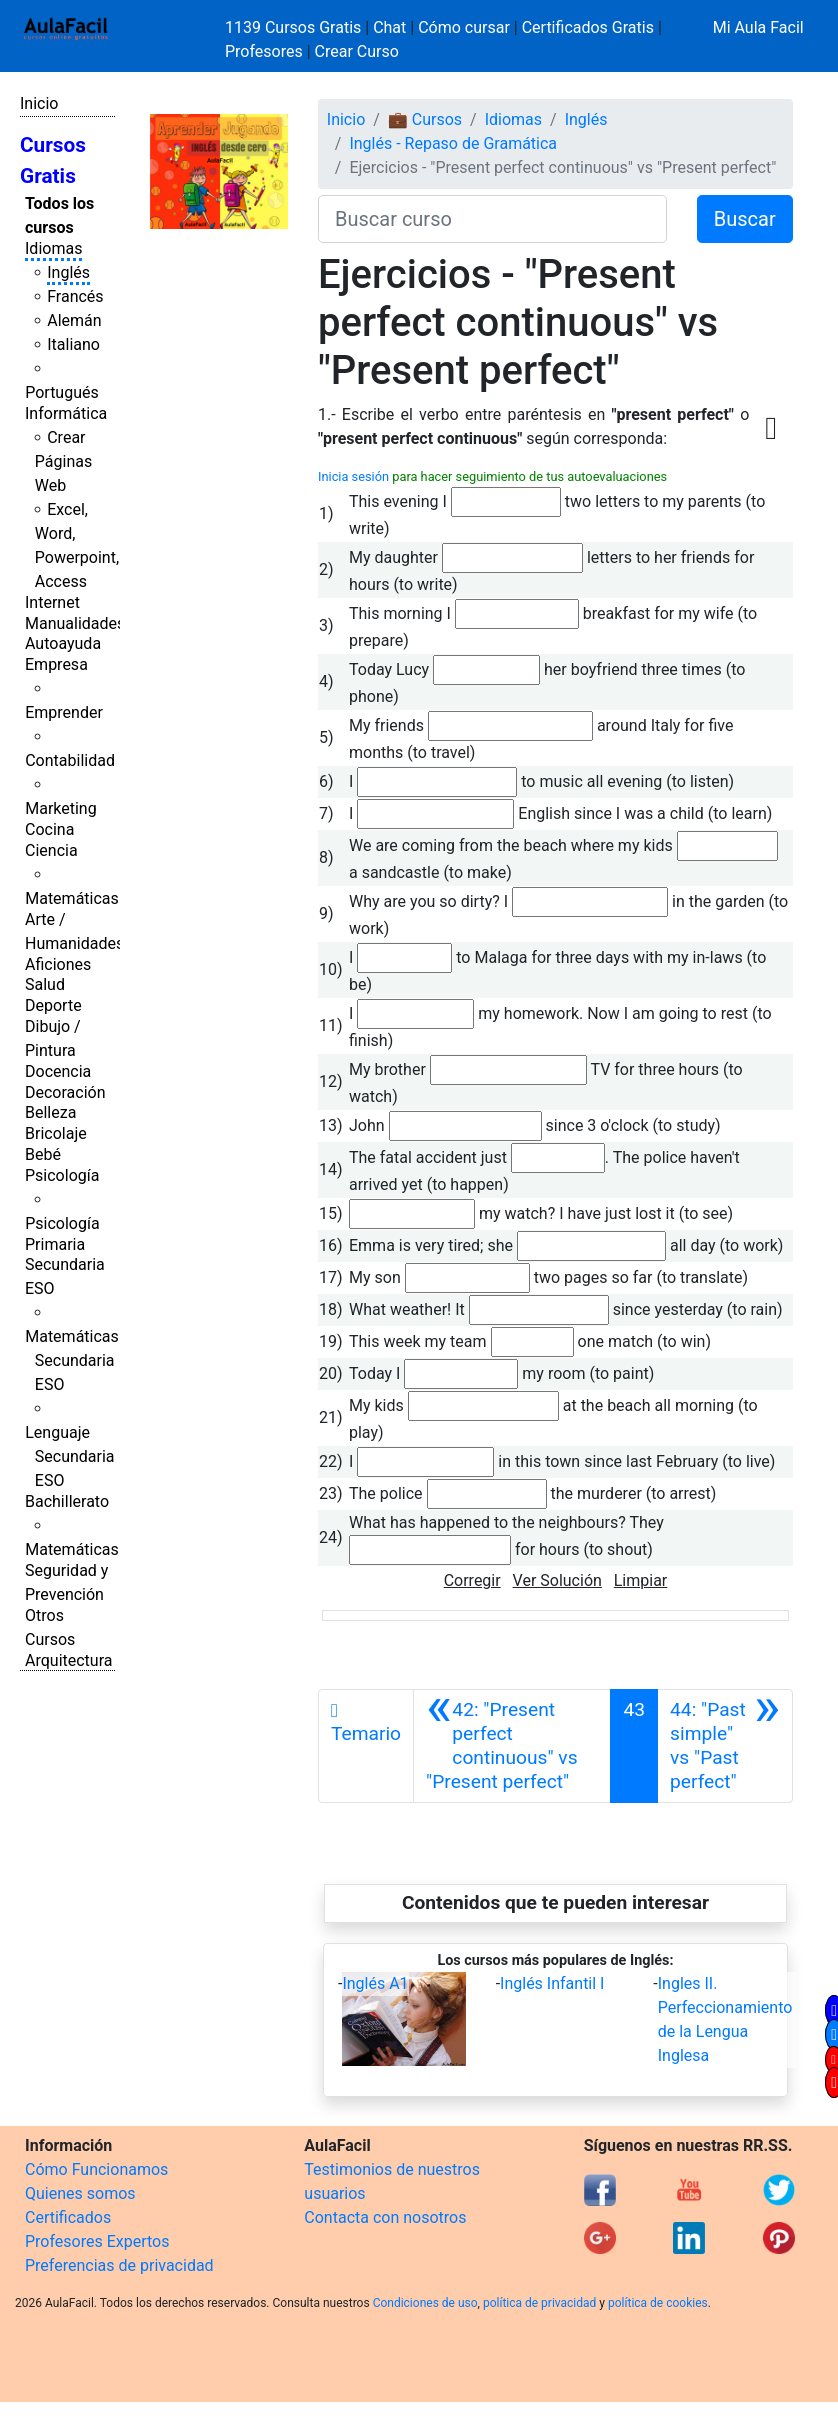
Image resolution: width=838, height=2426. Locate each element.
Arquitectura (68, 1660)
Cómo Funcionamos (96, 2169)
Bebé (43, 1154)
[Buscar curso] (492, 219)
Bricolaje (56, 1133)
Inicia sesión (353, 476)
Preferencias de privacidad (119, 2265)
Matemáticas (72, 898)
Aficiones (58, 964)
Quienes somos (80, 2193)
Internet (52, 602)
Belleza (50, 1112)
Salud (45, 984)
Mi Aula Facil (758, 27)
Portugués (62, 392)
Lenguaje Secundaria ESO (69, 1456)
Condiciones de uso (425, 2303)
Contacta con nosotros (385, 2217)
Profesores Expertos (97, 2241)
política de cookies (658, 2303)
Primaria (55, 1244)
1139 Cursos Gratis (295, 27)
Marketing (60, 808)
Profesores (264, 51)
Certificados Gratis (588, 27)
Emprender (64, 712)
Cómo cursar (464, 27)
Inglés (68, 272)
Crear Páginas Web (63, 461)
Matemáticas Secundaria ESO (72, 1360)
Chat (389, 27)
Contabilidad (70, 760)
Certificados (68, 2217)
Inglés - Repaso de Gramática (453, 143)
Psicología (62, 1175)
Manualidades (75, 623)
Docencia (58, 1071)
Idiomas (53, 248)
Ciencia (51, 850)
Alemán (74, 320)
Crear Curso (357, 51)
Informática (66, 413)
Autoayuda (63, 643)
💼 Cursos (425, 119)
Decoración (65, 1092)
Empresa (56, 664)
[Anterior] (512, 1746)
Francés (75, 296)
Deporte (53, 1005)
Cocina (49, 829)
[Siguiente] (725, 1746)
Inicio (39, 103)
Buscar (745, 219)
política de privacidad (539, 2303)
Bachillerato (67, 1501)
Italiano (73, 344)
